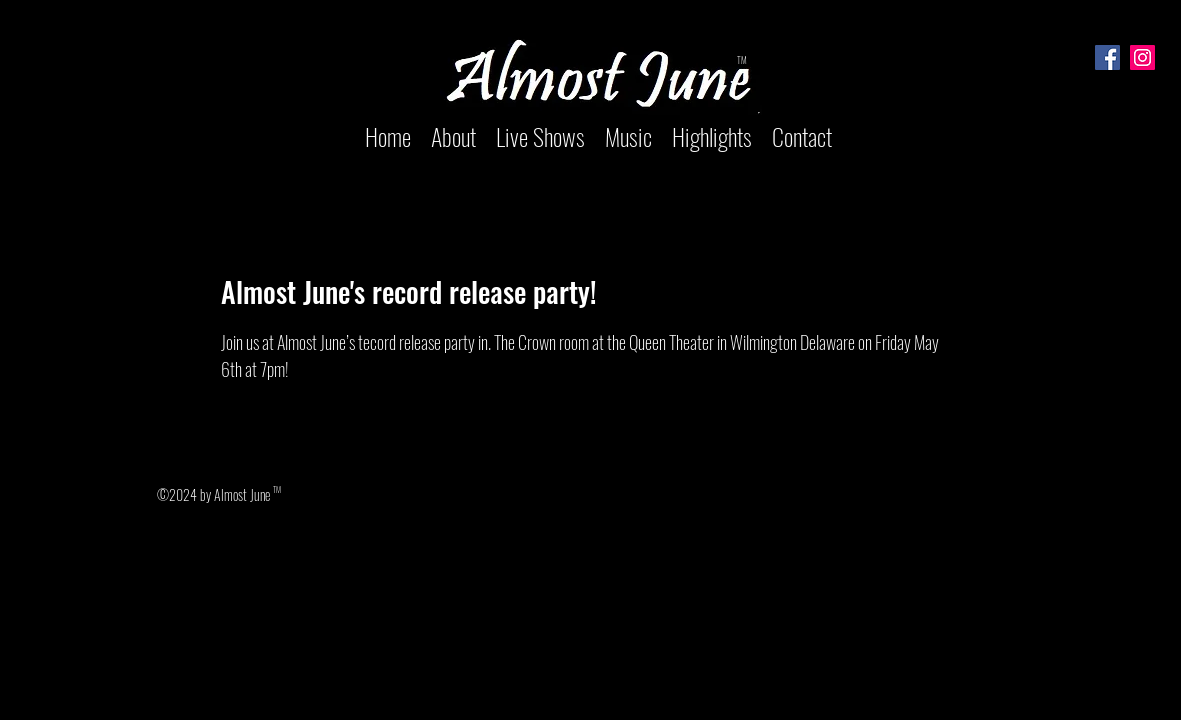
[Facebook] (1107, 57)
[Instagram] (1142, 57)
